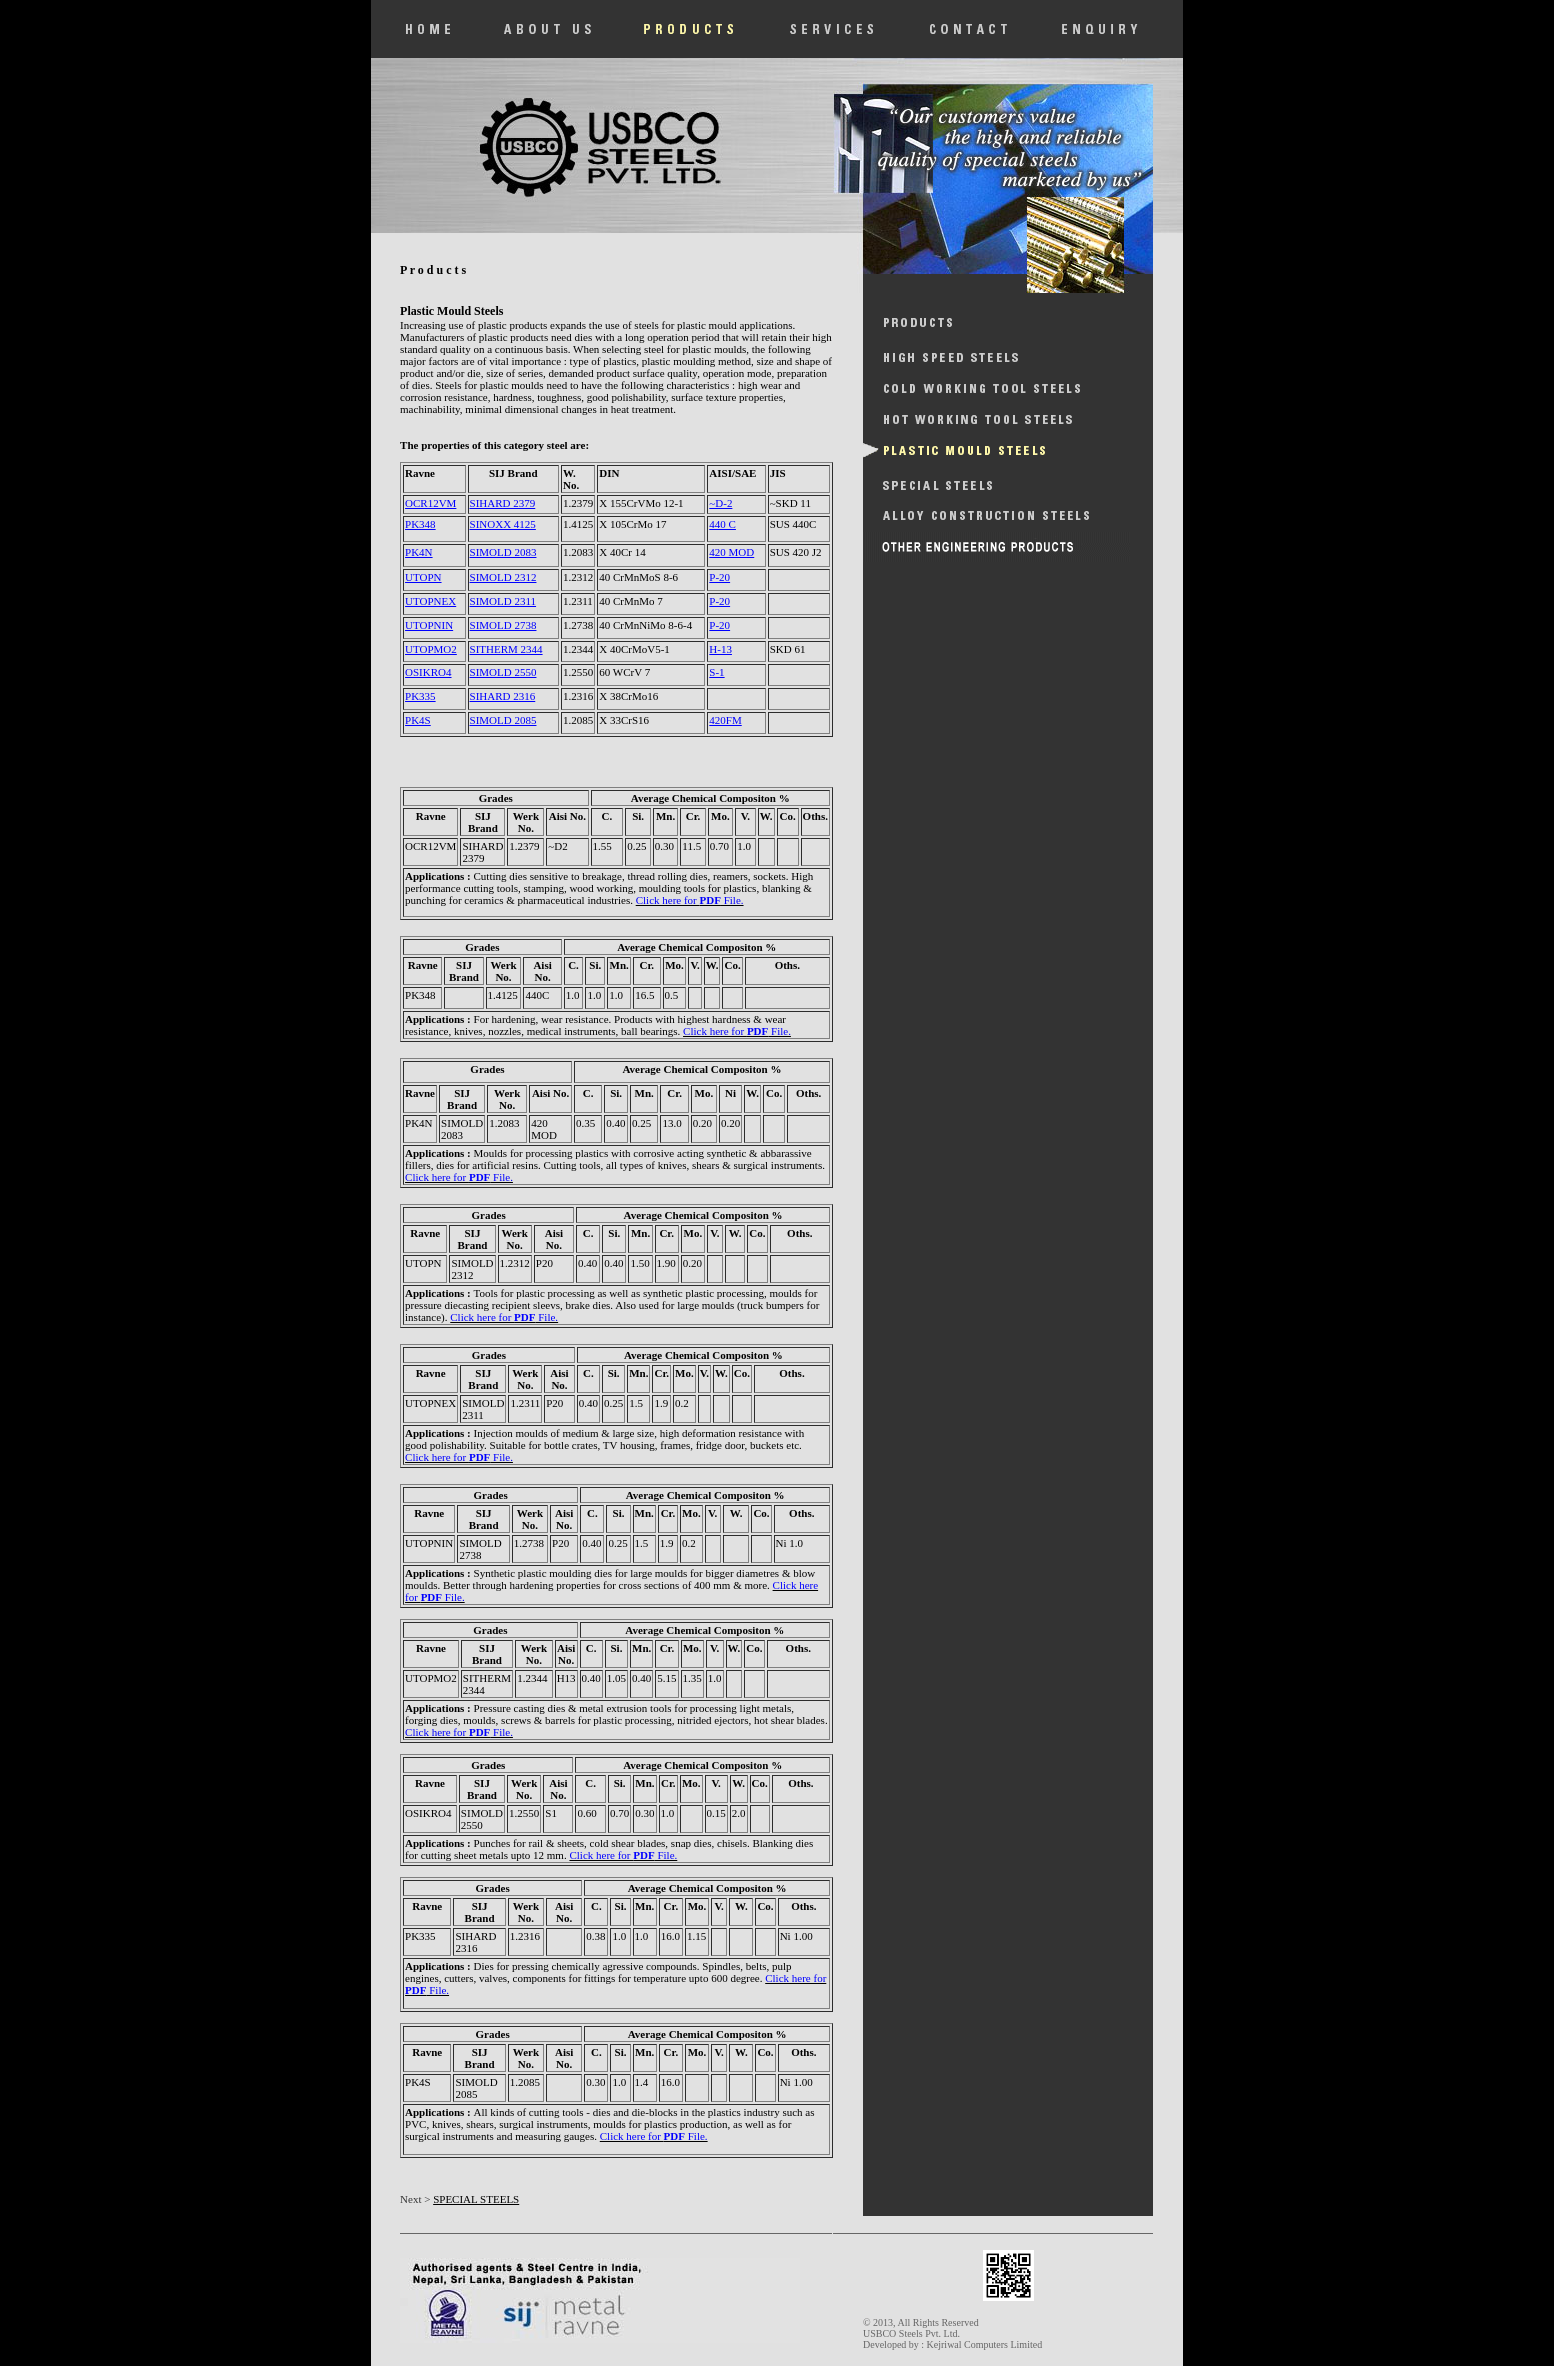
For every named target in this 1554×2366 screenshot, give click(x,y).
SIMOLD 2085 (503, 720)
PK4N (419, 552)
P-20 (719, 577)
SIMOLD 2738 (503, 625)
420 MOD (731, 552)
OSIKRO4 (428, 672)
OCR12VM (430, 503)
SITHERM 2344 (506, 649)
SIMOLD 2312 (503, 577)
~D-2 (720, 503)
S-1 (716, 672)
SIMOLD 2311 (503, 601)
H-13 (720, 649)
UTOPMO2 (431, 649)
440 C (722, 524)
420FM (725, 720)
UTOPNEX (430, 601)
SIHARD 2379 (503, 503)
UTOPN (423, 577)
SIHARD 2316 (503, 696)
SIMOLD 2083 (503, 552)
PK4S (418, 720)
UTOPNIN (429, 625)
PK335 (420, 696)
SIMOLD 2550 (503, 672)
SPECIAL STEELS (476, 2199)
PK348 (420, 524)
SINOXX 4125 (503, 524)
